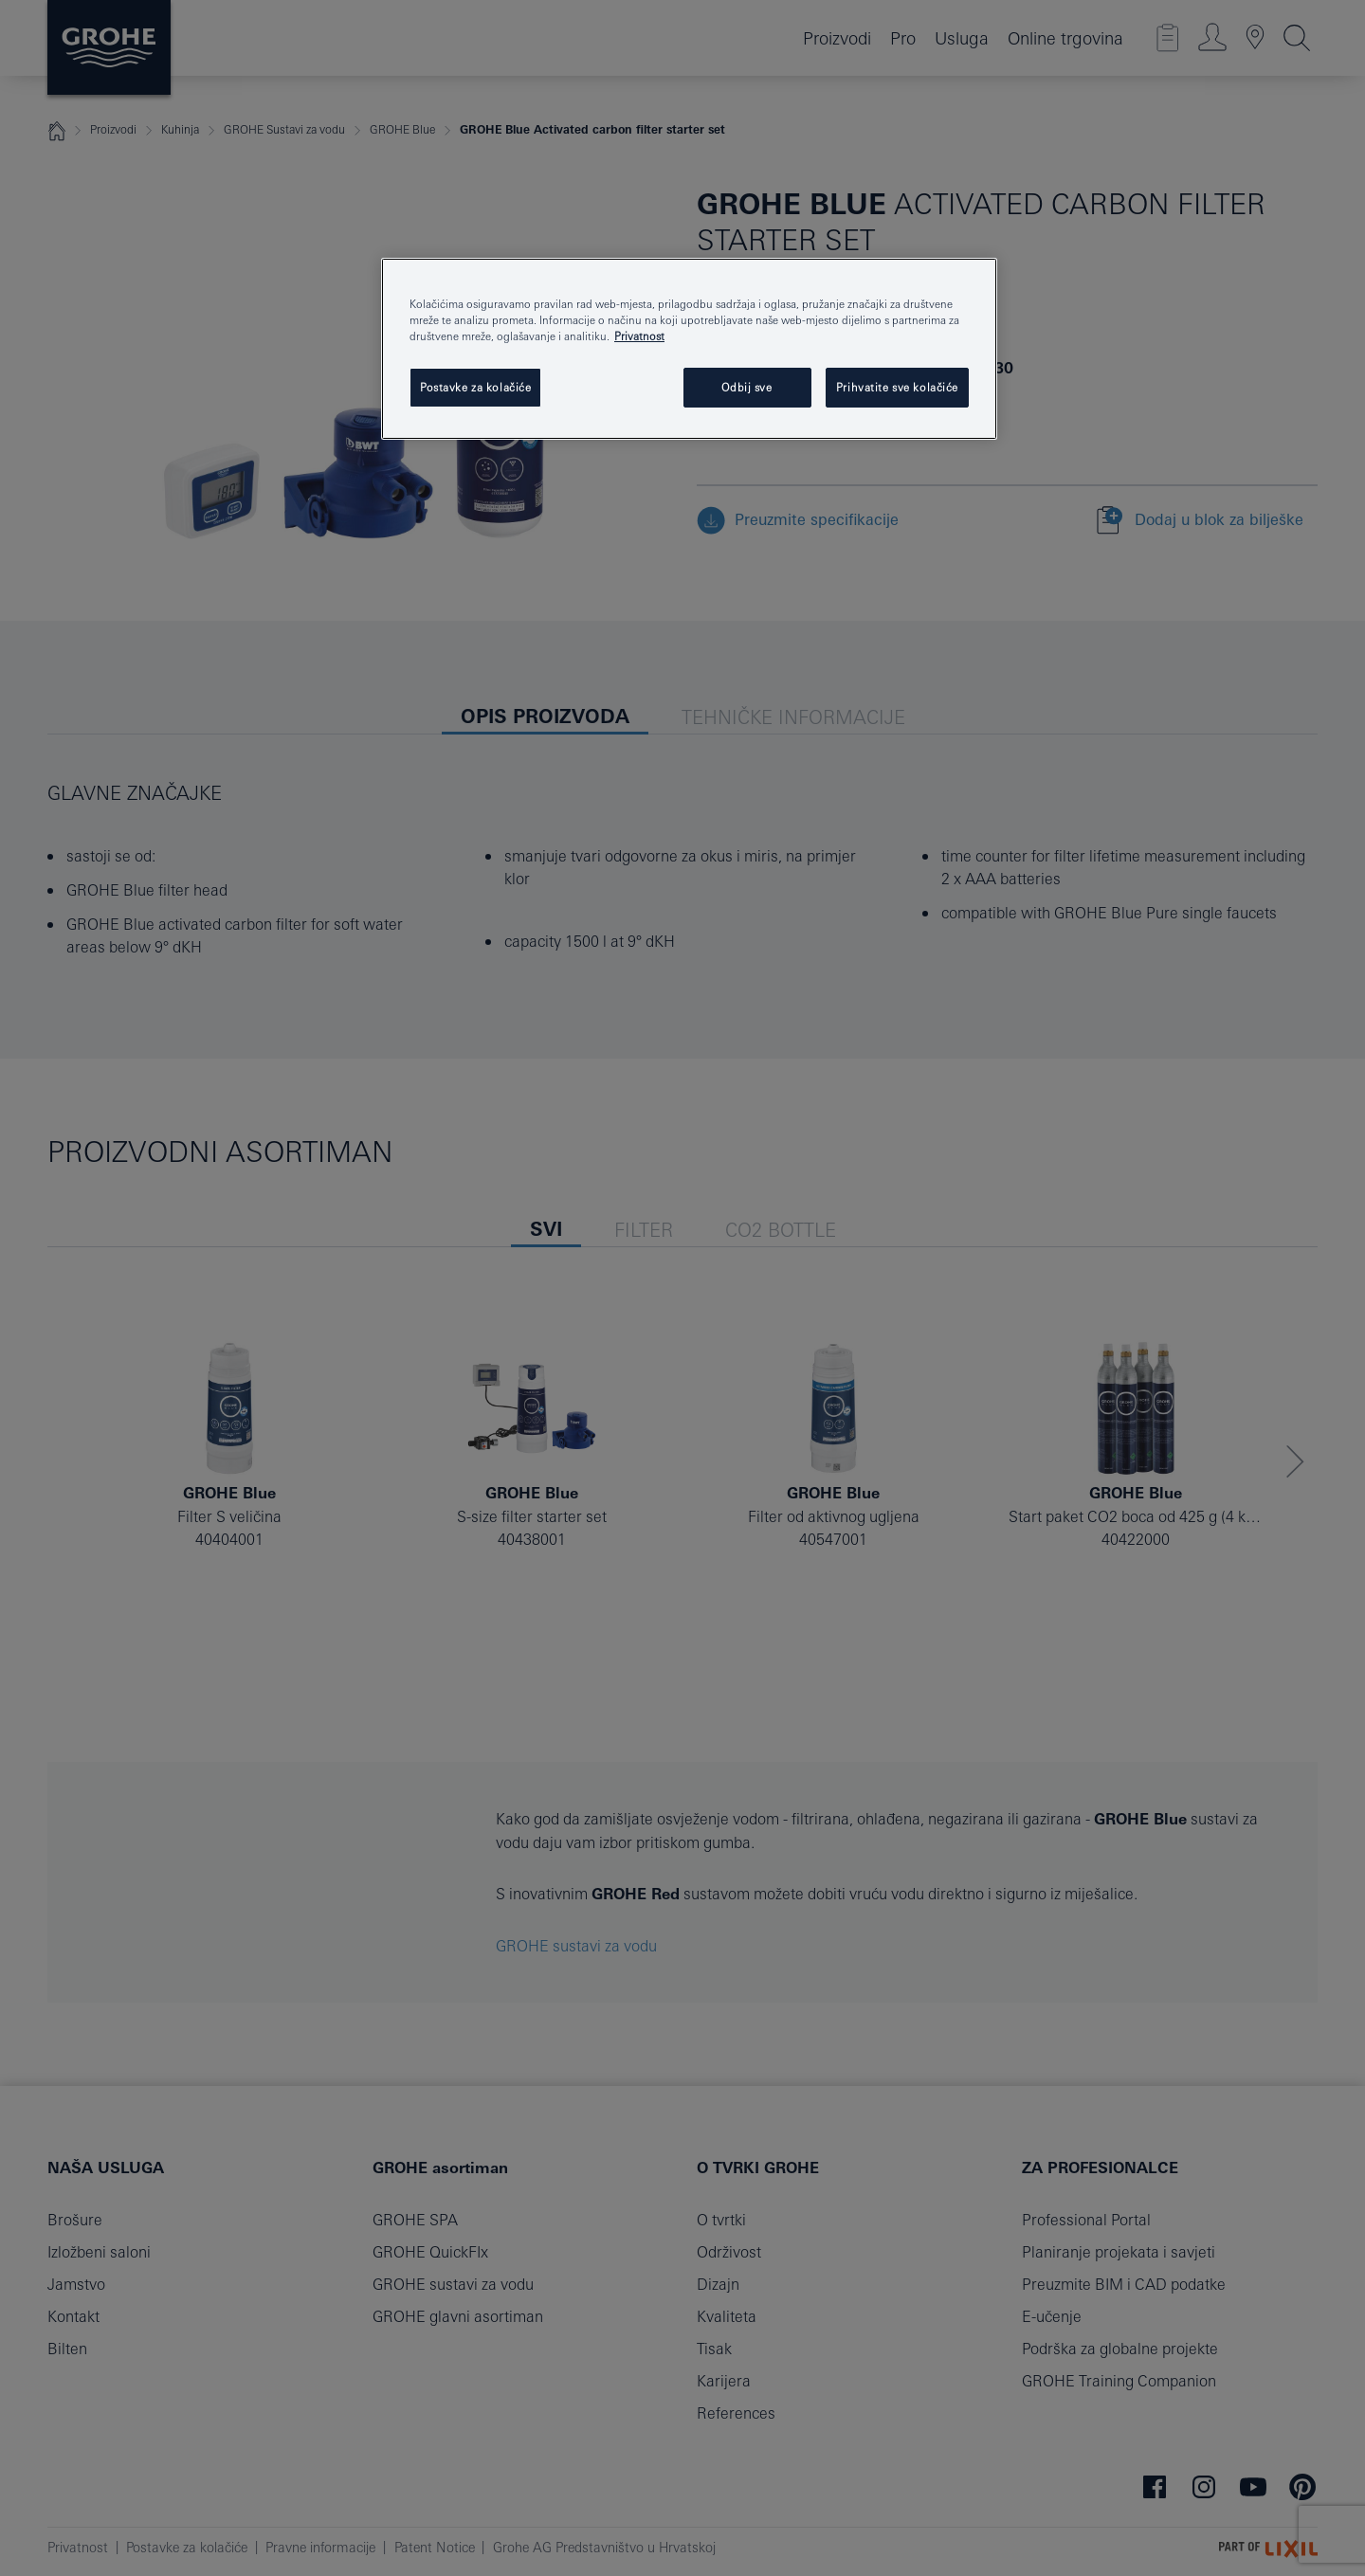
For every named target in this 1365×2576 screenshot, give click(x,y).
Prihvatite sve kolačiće (897, 387)
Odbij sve (746, 387)
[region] (689, 349)
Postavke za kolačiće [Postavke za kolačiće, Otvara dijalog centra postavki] (475, 387)
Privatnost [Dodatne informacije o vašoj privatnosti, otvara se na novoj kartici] (639, 336)
